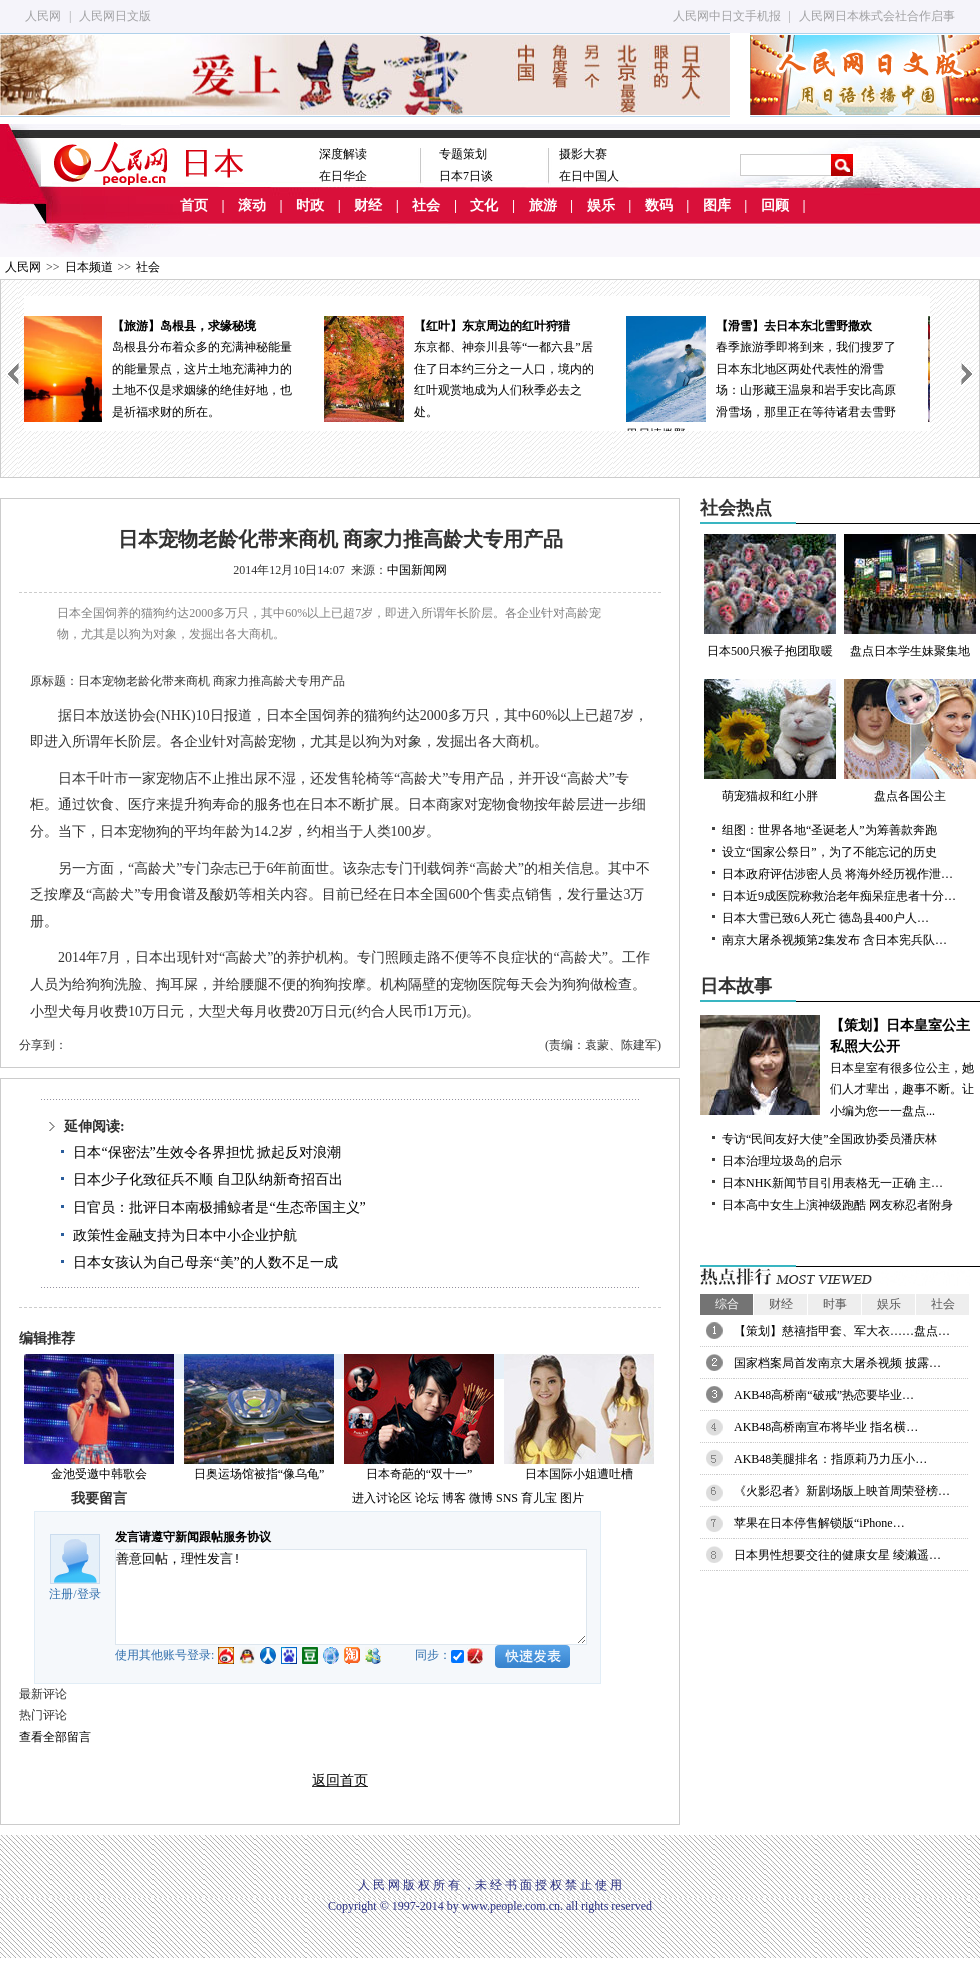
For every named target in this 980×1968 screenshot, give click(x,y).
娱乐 (601, 205)
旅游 (543, 205)
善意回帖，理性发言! (351, 1597)
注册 (61, 1594)
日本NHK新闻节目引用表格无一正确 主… (832, 1183)
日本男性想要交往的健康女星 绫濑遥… (837, 1555)
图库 (717, 205)
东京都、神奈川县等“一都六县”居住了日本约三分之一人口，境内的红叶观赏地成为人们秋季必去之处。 (477, 367)
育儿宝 (539, 1498)
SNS (507, 1498)
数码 (659, 205)
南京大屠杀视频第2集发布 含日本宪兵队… (834, 940)
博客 (454, 1498)
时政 (310, 205)
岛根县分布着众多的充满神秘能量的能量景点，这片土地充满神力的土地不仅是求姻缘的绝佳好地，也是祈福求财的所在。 (175, 367)
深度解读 (343, 154)
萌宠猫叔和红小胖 (770, 741)
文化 (484, 205)
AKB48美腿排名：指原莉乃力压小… (830, 1459)
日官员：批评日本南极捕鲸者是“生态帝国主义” (219, 1207)
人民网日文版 (115, 16)
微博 (481, 1498)
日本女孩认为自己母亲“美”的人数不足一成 (205, 1262)
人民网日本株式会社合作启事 (877, 16)
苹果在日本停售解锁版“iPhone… (819, 1523)
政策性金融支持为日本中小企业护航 (185, 1235)
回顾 (775, 205)
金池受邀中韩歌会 (99, 1474)
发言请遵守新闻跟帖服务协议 (193, 1537)
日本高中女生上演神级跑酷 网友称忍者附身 (837, 1205)
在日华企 (343, 176)
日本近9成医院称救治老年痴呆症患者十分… (839, 896)
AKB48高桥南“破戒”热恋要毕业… (824, 1395)
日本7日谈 (466, 176)
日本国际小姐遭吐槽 (579, 1474)
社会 (426, 205)
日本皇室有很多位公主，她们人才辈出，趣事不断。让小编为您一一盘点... (840, 1066)
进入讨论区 (382, 1498)
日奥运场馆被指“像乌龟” (259, 1474)
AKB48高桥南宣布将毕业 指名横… (826, 1427)
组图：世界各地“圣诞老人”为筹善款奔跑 (829, 830)
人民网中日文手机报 (727, 16)
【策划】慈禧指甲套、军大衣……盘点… (842, 1331)
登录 (89, 1594)
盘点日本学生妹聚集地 (910, 596)
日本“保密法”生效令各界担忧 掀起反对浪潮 (207, 1152)
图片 (572, 1498)
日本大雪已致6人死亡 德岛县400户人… (825, 918)
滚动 (252, 205)
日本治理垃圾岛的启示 (782, 1161)
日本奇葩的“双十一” (419, 1474)
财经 (368, 205)
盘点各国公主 (910, 741)
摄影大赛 (583, 154)
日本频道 (89, 267)
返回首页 (340, 1780)
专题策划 (463, 154)
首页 (194, 205)
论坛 (427, 1498)
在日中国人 (589, 176)
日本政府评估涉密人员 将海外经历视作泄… (837, 874)
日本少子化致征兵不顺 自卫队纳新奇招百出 (208, 1179)
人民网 (43, 16)
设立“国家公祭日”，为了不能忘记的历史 (829, 852)
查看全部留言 (55, 1737)
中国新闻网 (417, 570)
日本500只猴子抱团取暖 (770, 596)
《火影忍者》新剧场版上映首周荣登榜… (842, 1491)
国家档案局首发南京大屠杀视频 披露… (837, 1363)
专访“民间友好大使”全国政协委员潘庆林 (829, 1139)
